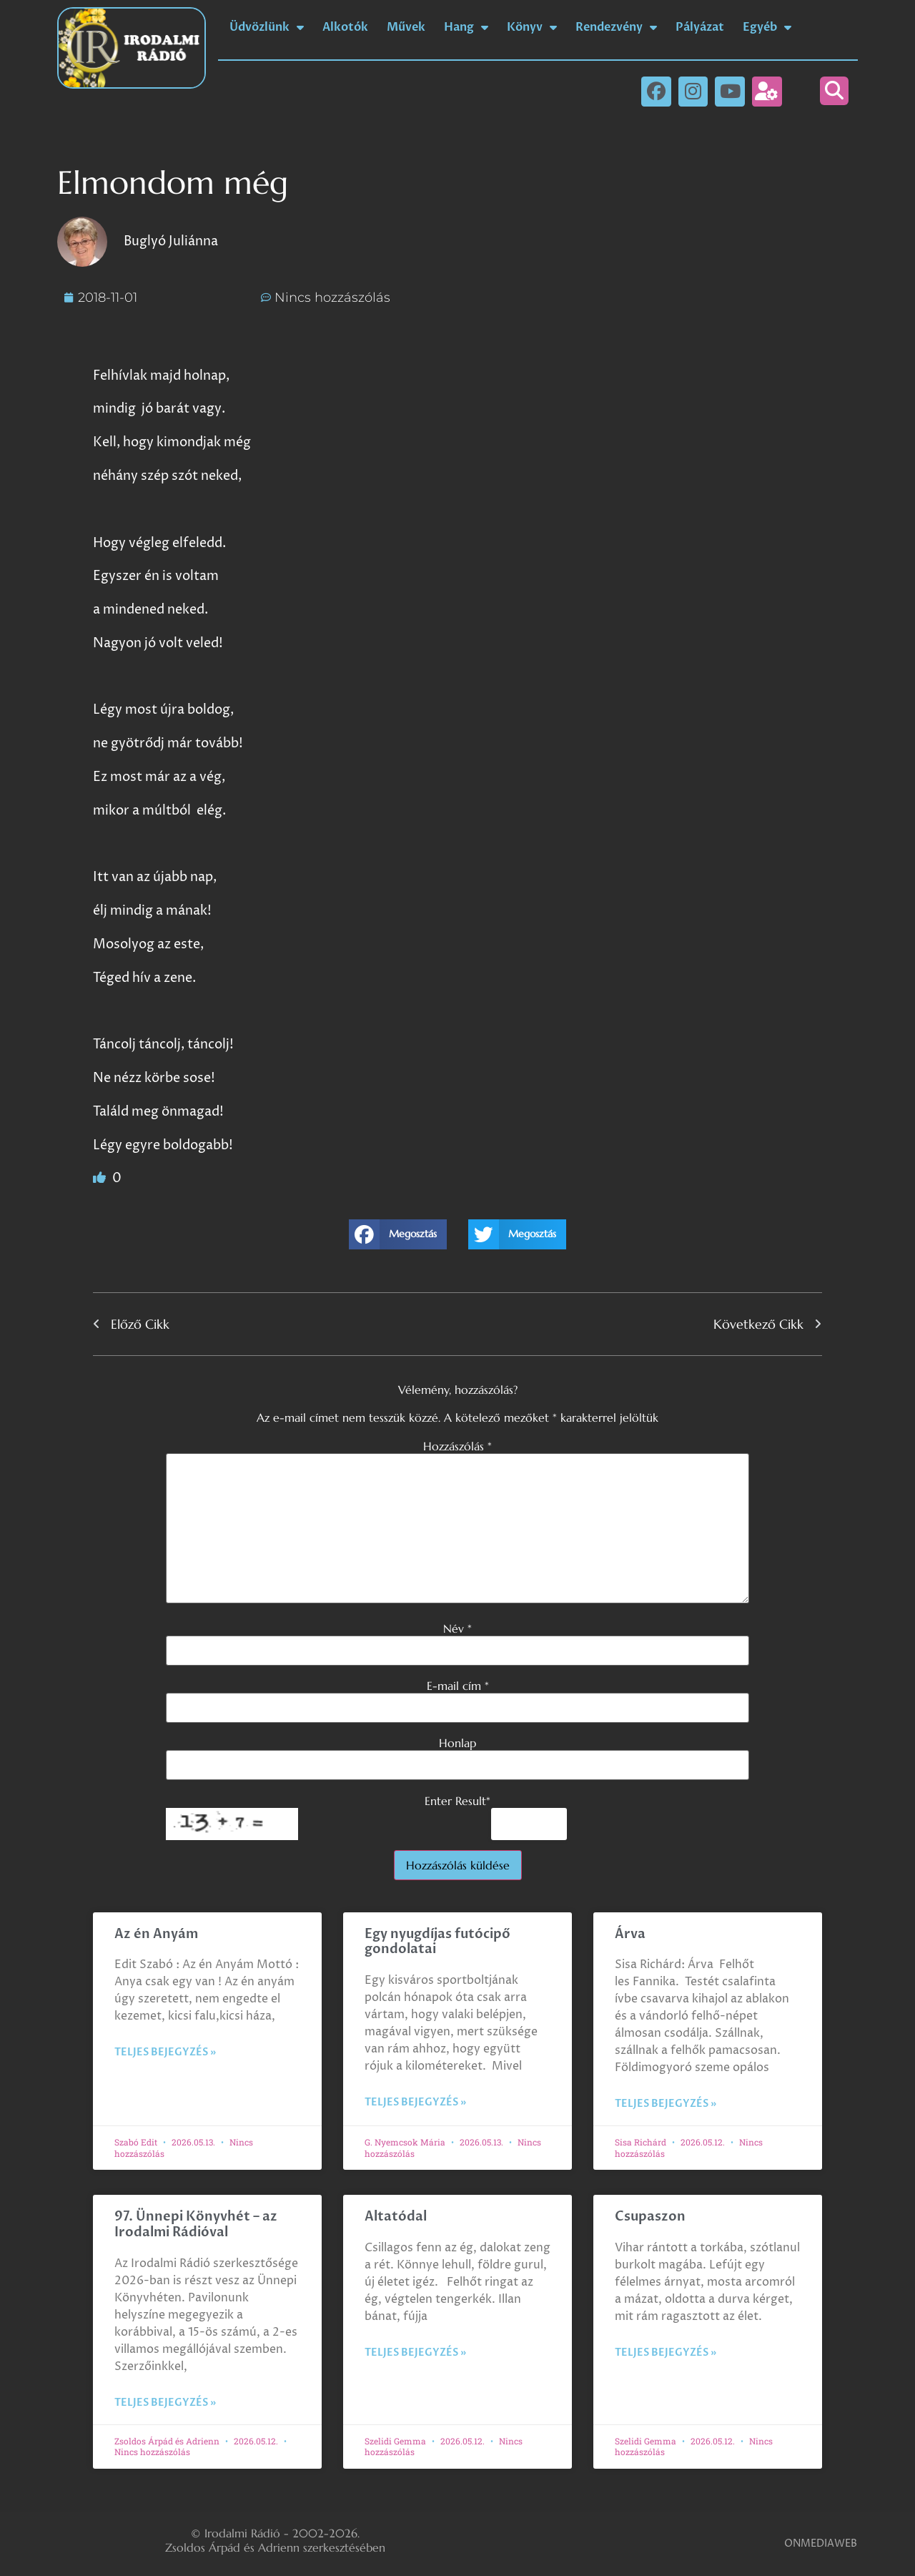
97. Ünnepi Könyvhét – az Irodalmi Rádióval (195, 2224)
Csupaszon (650, 2217)
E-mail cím (458, 1685)
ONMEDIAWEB (820, 2543)
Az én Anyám (156, 1934)
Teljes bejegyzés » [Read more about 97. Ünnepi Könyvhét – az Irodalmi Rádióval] (165, 2402)
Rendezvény (616, 27)
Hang (466, 27)
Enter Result (457, 1800)
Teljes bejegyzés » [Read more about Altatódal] (415, 2352)
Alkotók (345, 27)
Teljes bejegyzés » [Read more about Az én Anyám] (165, 2052)
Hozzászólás (457, 1446)
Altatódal (396, 2217)
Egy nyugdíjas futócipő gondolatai (437, 1942)
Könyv (532, 27)
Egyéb (767, 27)
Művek (406, 27)
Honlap (457, 1743)
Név (457, 1628)
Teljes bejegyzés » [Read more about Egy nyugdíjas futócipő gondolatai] (415, 2102)
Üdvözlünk (266, 27)
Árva (630, 1934)
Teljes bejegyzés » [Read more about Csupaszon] (665, 2352)
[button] (834, 91)
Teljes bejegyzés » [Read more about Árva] (665, 2103)
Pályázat (700, 27)
